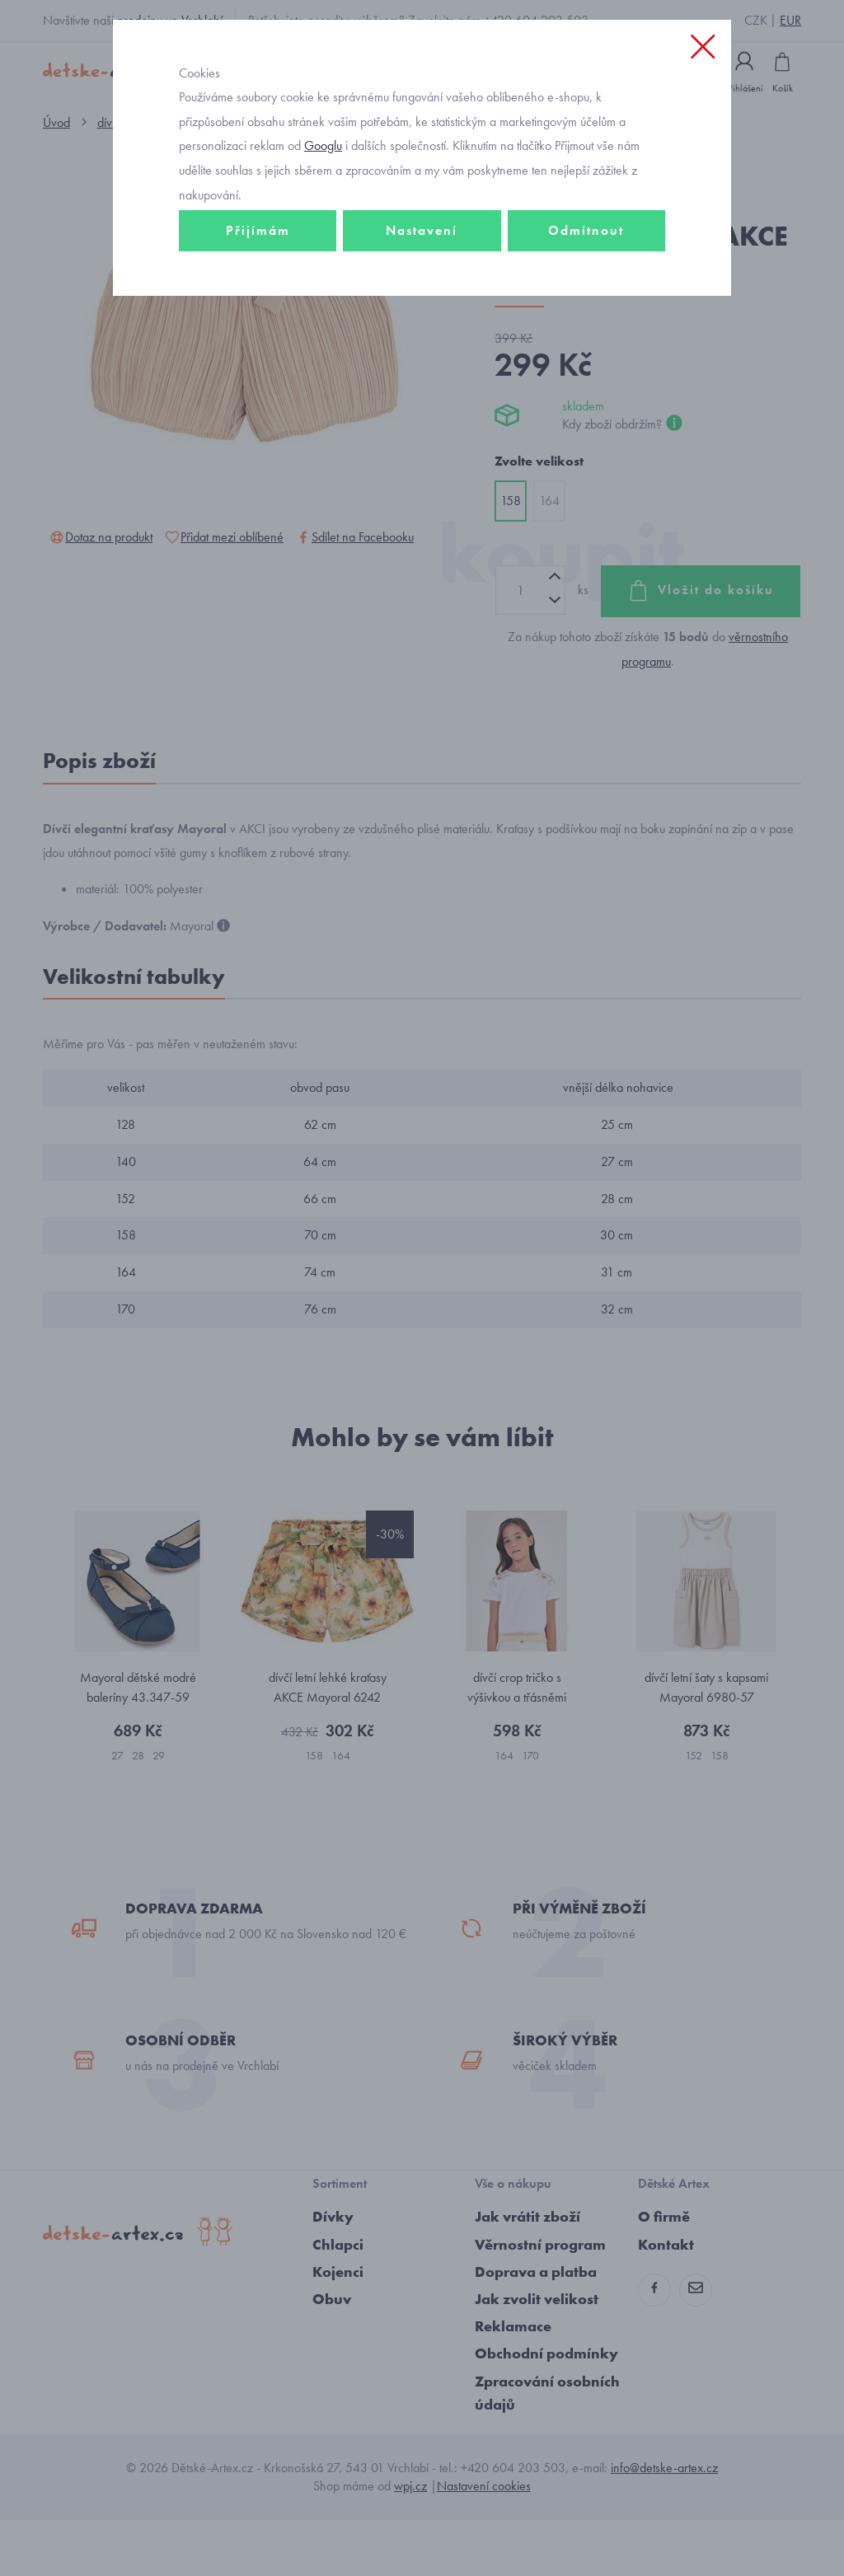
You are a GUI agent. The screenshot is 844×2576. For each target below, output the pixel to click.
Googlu (323, 209)
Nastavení (421, 293)
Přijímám (258, 293)
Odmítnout (586, 293)
